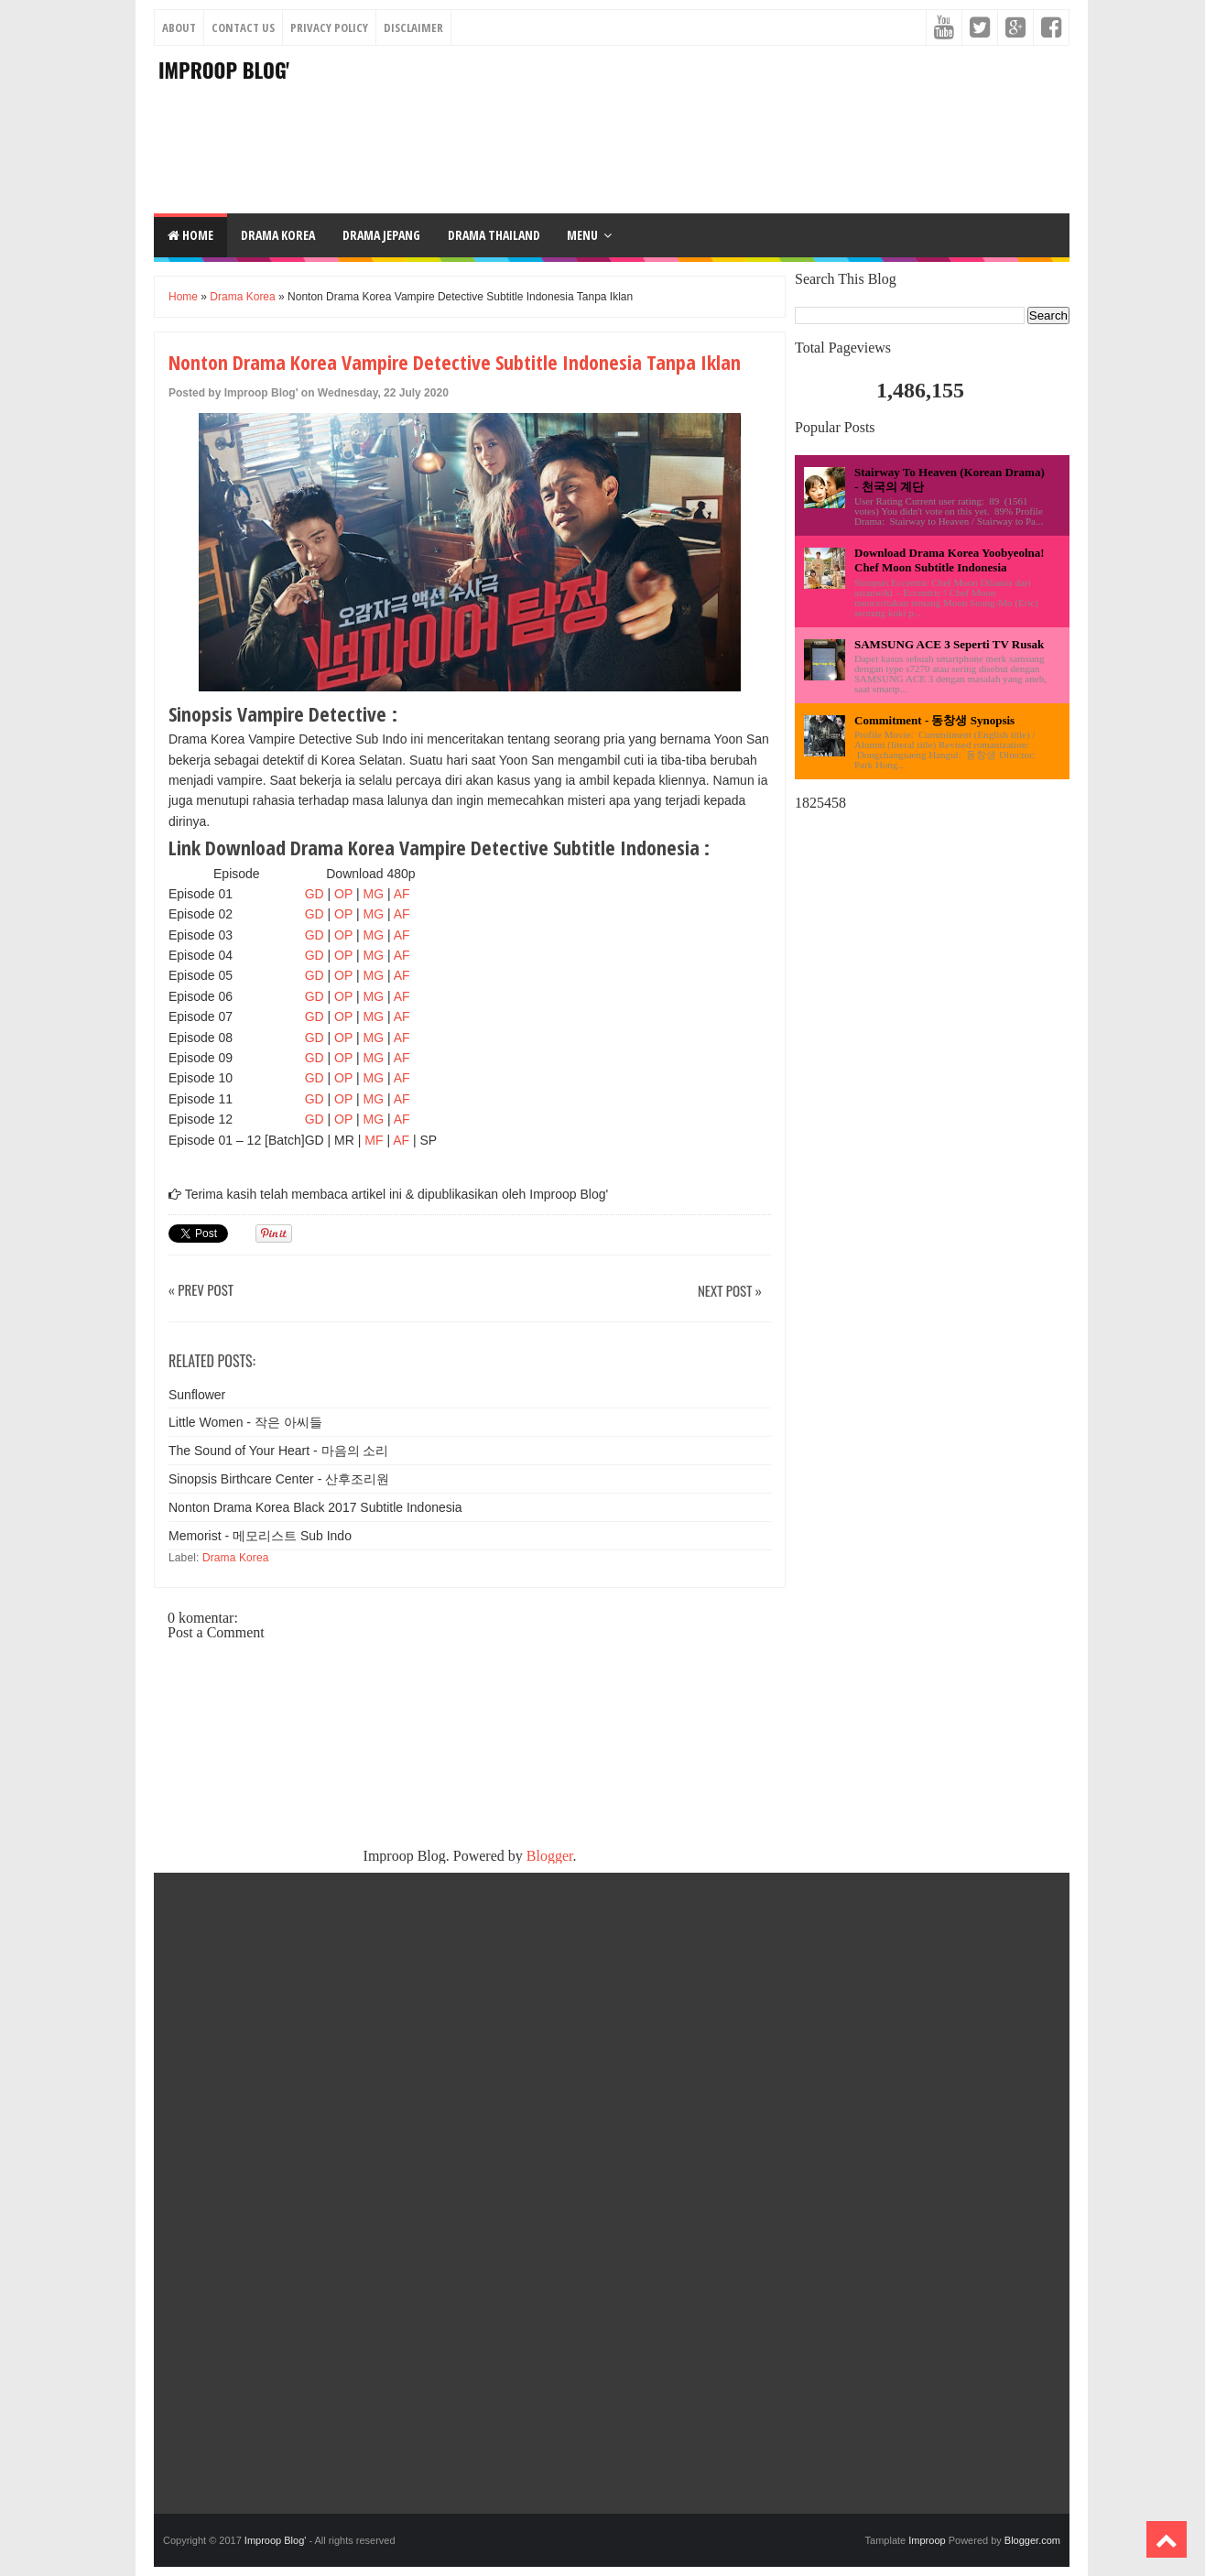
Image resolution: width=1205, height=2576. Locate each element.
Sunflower (196, 1394)
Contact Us (243, 27)
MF (375, 1140)
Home (190, 235)
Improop (926, 2540)
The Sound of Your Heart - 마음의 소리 (278, 1450)
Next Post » (730, 1291)
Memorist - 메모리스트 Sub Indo (260, 1535)
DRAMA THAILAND (494, 235)
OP (343, 893)
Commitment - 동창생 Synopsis (934, 720)
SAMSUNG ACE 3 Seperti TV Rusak (949, 644)
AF (402, 893)
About (179, 27)
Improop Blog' (223, 69)
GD (314, 893)
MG (374, 893)
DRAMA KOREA (278, 235)
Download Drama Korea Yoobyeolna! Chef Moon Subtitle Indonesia (949, 560)
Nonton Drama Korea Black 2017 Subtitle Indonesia (315, 1507)
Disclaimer (413, 27)
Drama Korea (242, 296)
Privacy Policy (329, 27)
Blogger (550, 1856)
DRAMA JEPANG (381, 235)
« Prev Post (200, 1290)
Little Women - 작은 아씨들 (245, 1422)
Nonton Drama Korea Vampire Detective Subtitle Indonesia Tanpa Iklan (454, 362)
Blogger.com (1032, 2540)
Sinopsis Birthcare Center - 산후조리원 (278, 1479)
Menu (582, 235)
